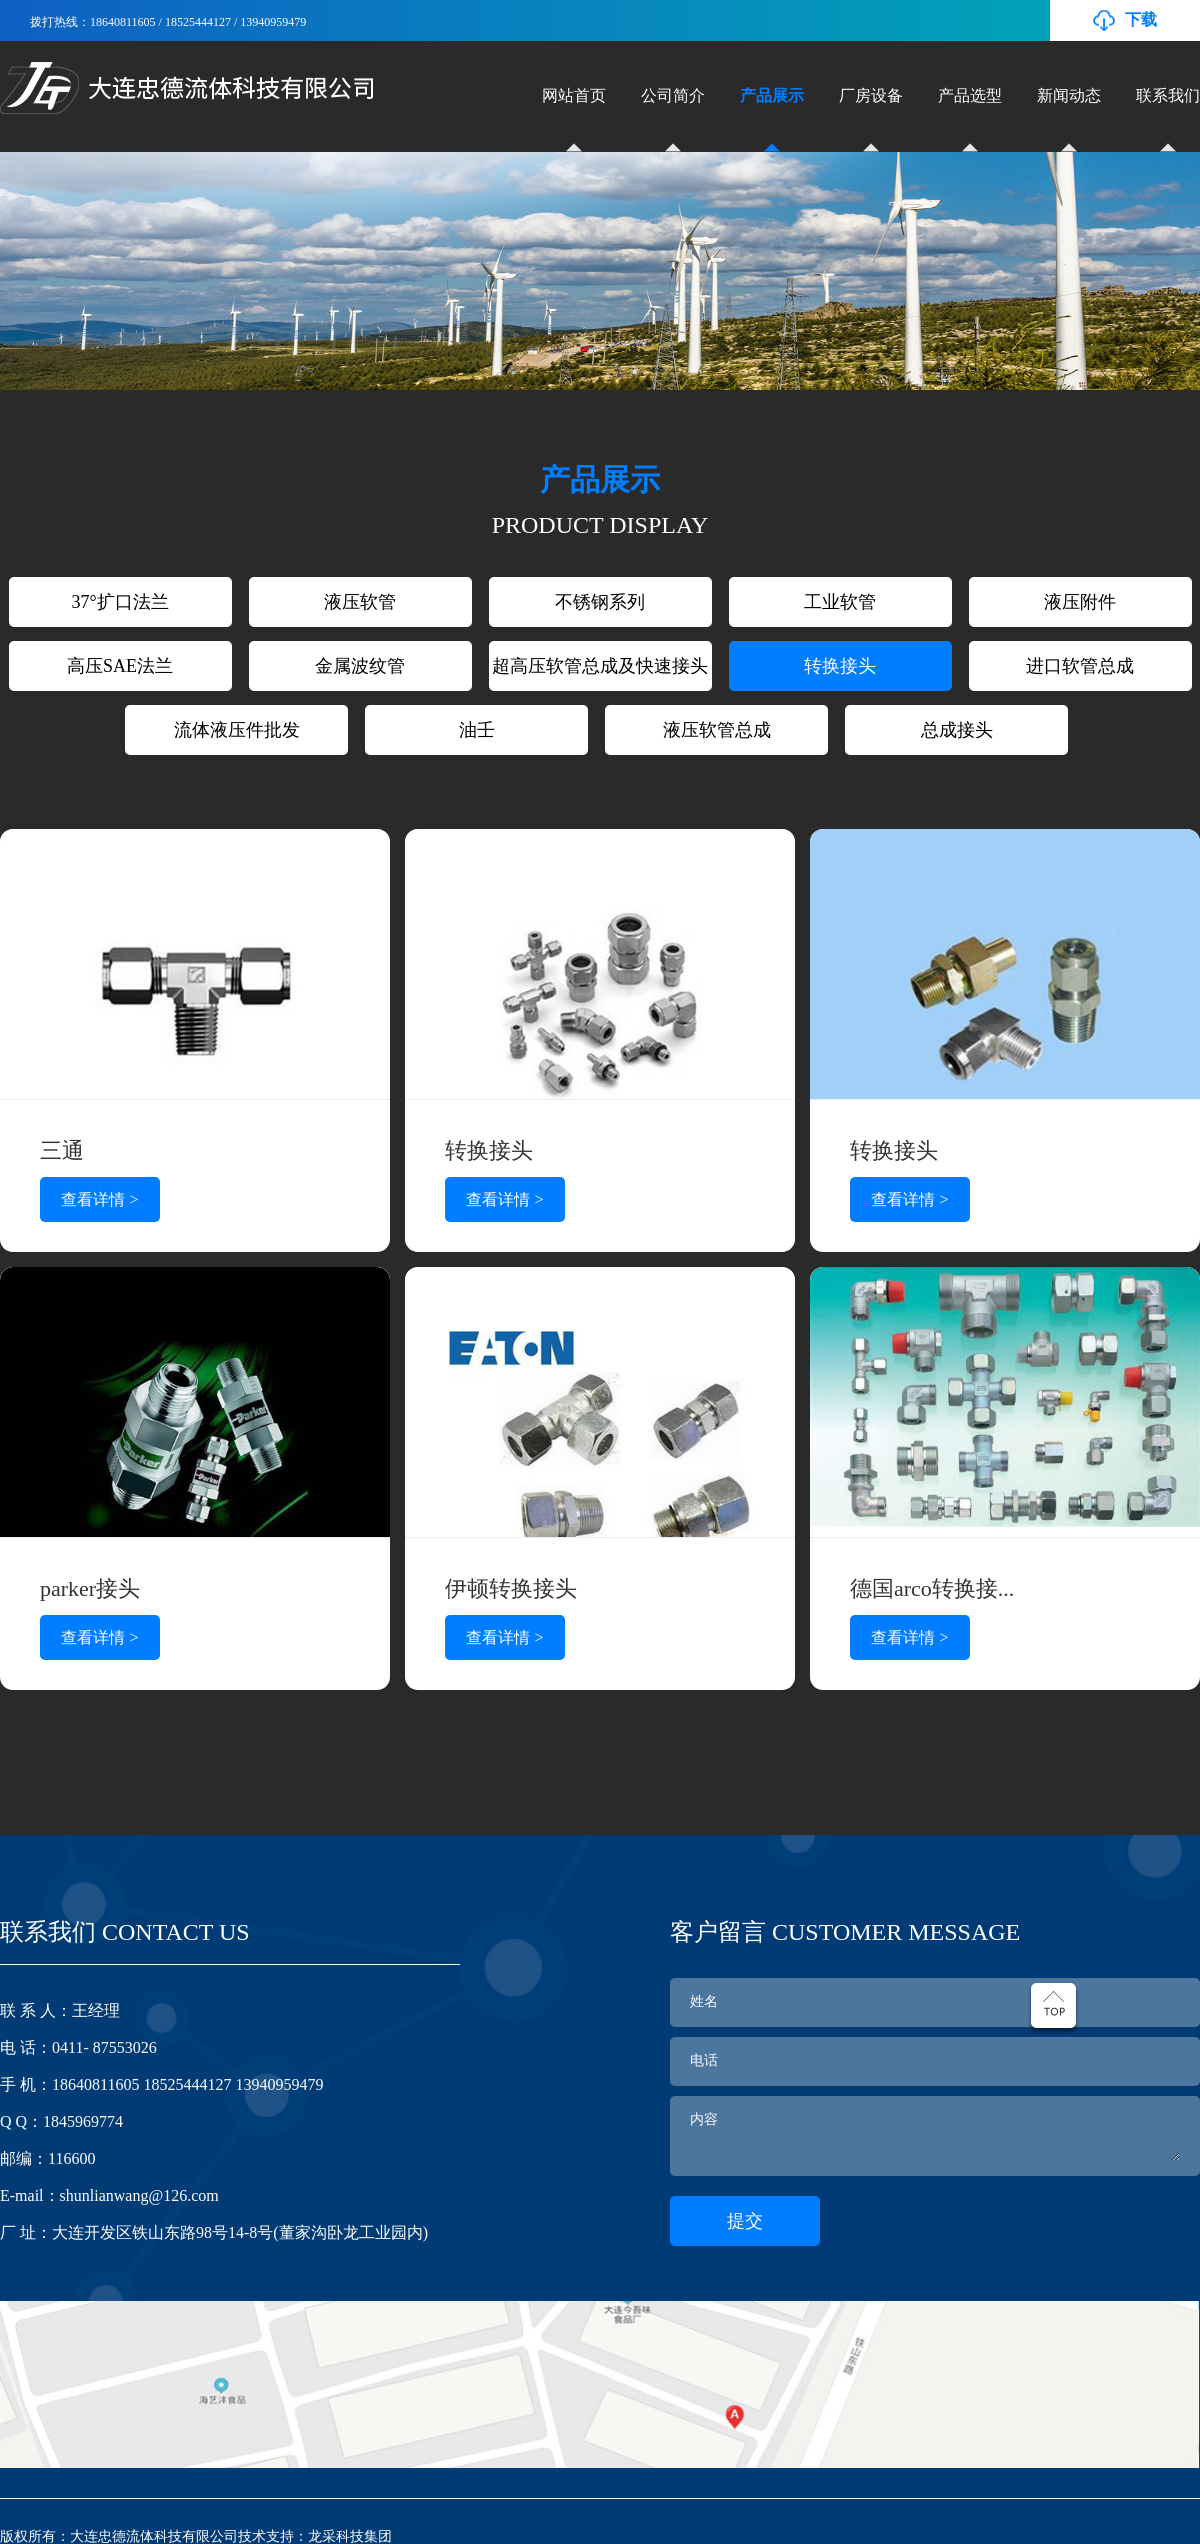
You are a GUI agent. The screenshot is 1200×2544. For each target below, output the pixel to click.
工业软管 (840, 602)
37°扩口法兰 (119, 602)
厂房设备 (871, 95)
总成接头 (957, 730)
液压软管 (360, 602)
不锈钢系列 (600, 602)
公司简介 (673, 95)
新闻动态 (1069, 95)
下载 (1141, 19)
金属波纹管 (360, 666)
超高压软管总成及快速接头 (600, 666)
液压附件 (1080, 602)
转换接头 (840, 666)
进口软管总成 (1080, 666)
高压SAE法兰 (120, 666)
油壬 (477, 730)
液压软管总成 (717, 730)
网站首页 (574, 95)
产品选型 (970, 95)
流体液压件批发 (237, 730)
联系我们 (1168, 95)
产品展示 (772, 95)
